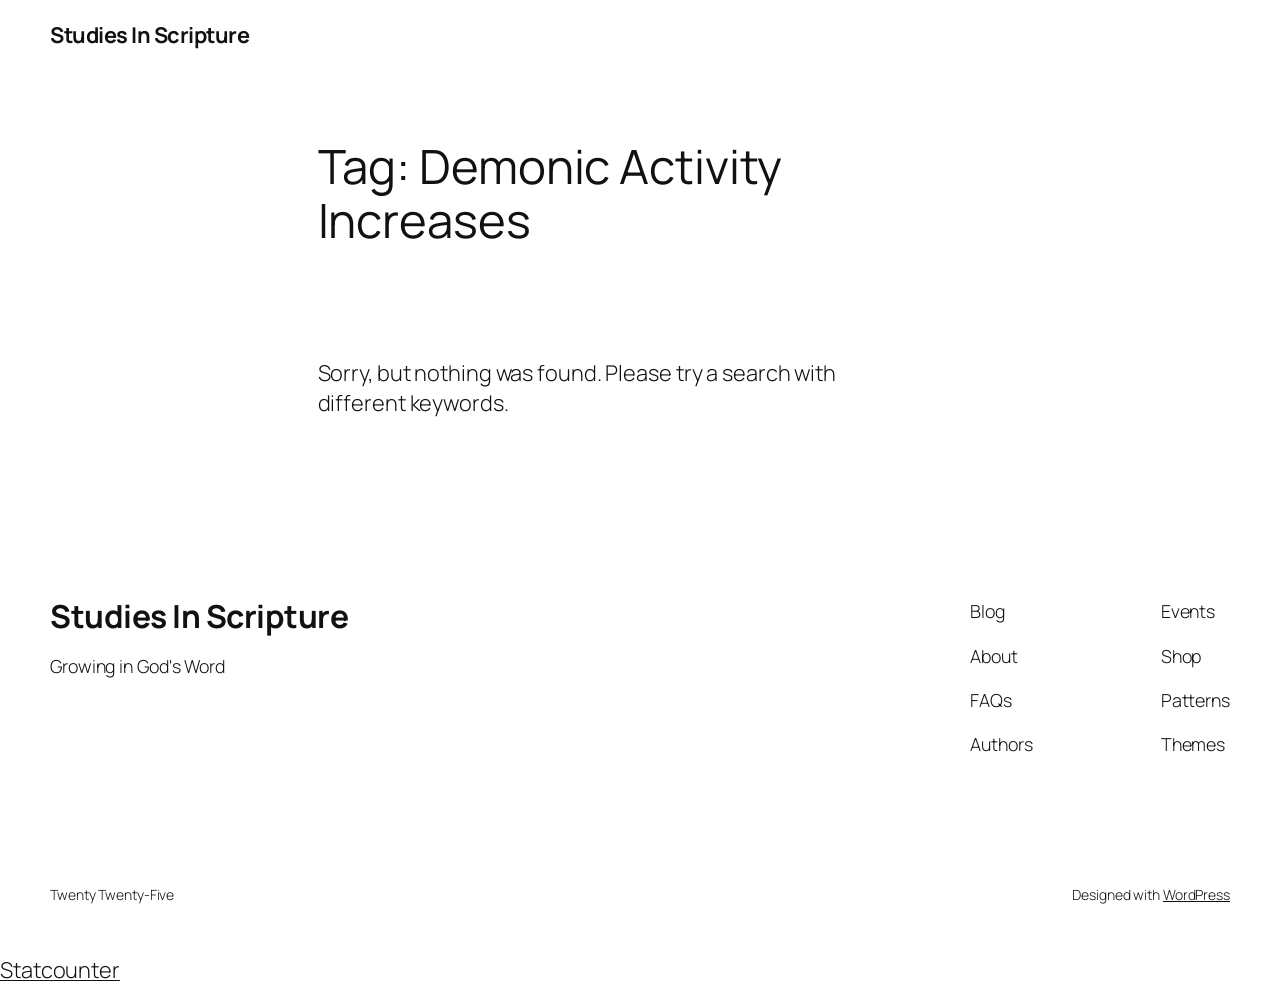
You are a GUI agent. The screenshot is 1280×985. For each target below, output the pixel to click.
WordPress (1196, 894)
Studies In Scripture (149, 35)
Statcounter (60, 970)
